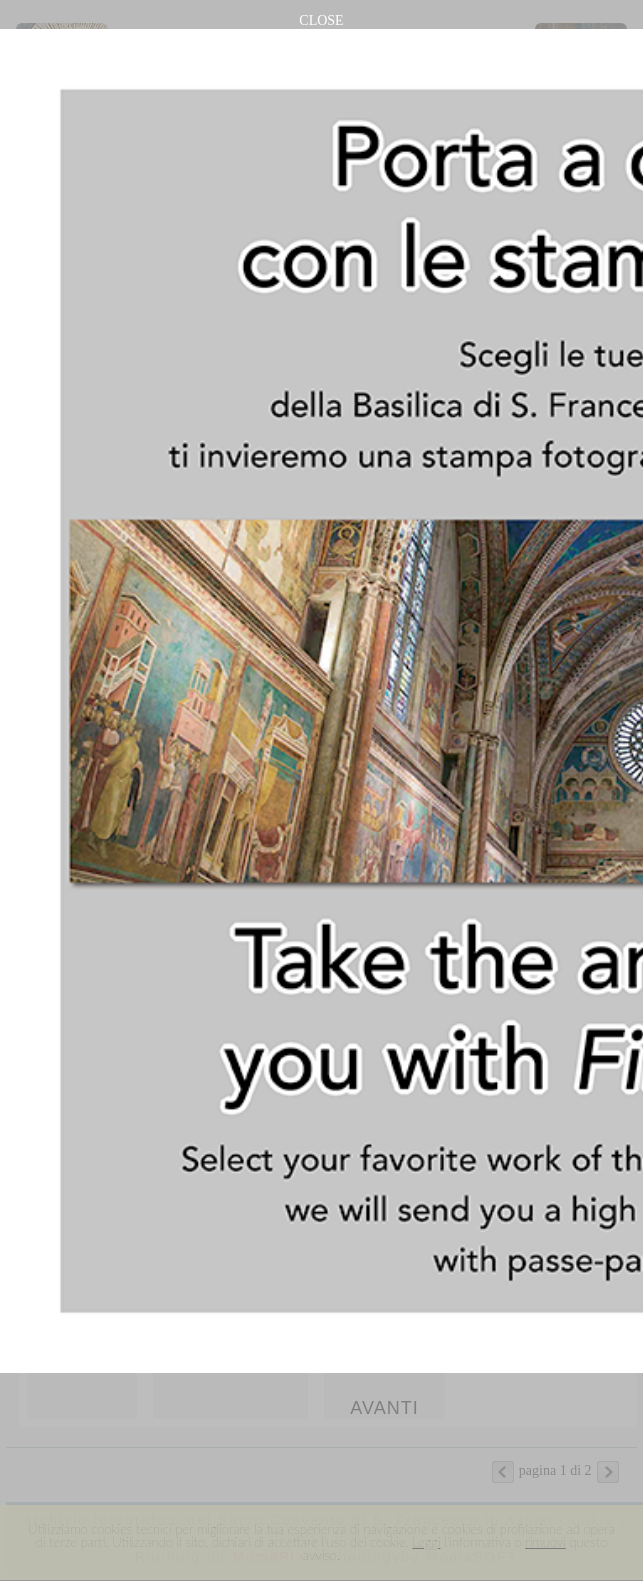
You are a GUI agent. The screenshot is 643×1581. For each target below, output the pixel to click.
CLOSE (321, 20)
